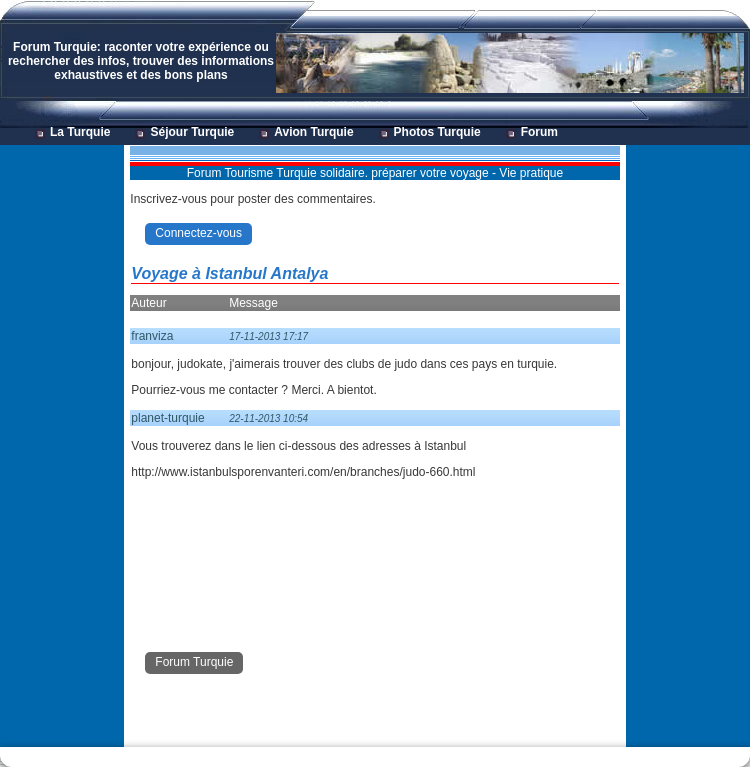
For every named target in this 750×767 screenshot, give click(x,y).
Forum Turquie (194, 662)
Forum (539, 132)
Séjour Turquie (192, 132)
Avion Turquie (313, 132)
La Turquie (80, 132)
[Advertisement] (61, 446)
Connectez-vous (198, 233)
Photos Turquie (437, 132)
